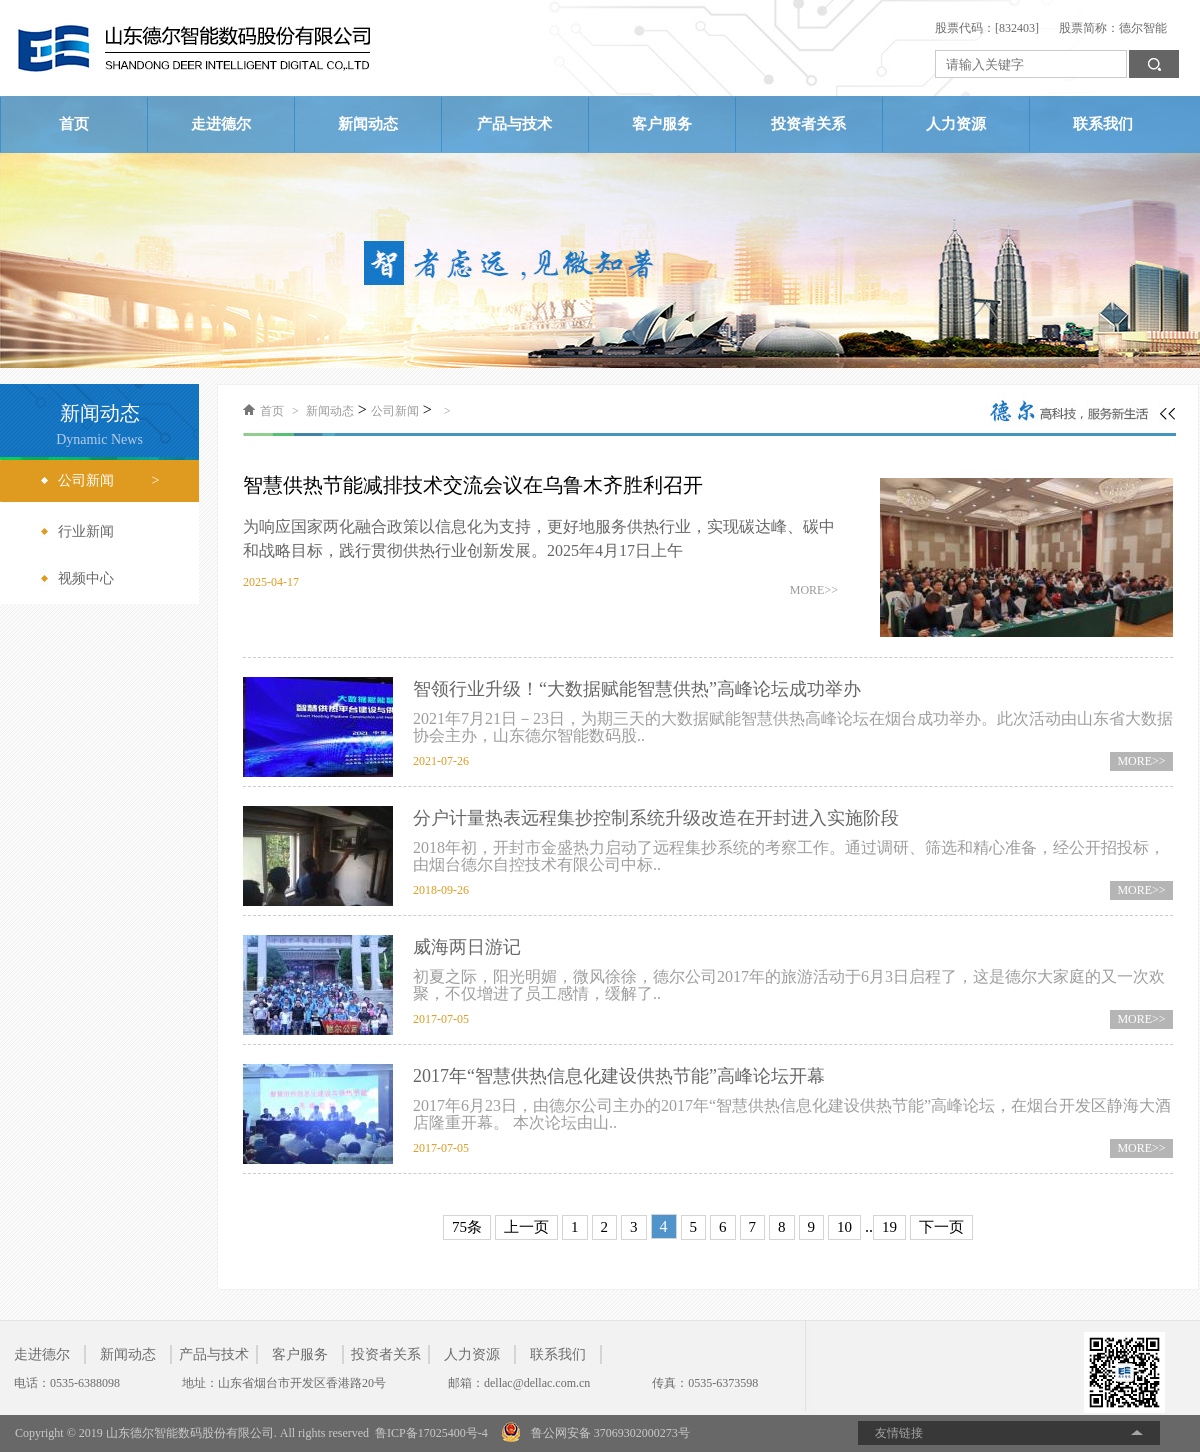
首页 (74, 124)
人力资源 (956, 124)
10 (844, 1227)
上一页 (526, 1227)
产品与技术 (514, 124)
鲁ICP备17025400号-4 (431, 1433)
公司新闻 (395, 411)
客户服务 (662, 124)
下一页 (941, 1227)
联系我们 (1103, 124)
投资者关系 (808, 124)
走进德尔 (221, 124)
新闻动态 (368, 124)
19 (889, 1227)
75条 (467, 1227)
